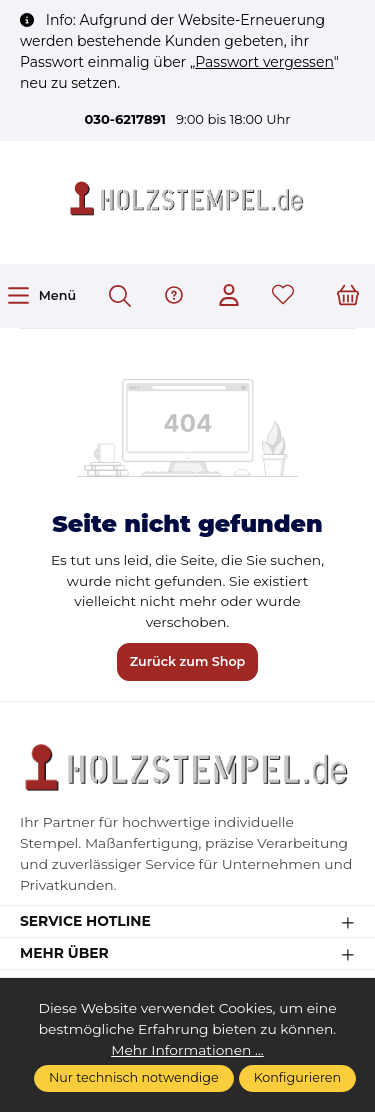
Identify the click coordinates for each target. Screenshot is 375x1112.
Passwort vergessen (264, 62)
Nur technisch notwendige (134, 1077)
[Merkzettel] (283, 296)
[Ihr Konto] (229, 296)
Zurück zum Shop (188, 661)
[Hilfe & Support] (174, 296)
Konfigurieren (297, 1077)
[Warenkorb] (348, 296)
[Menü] (41, 295)
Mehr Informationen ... (187, 1050)
